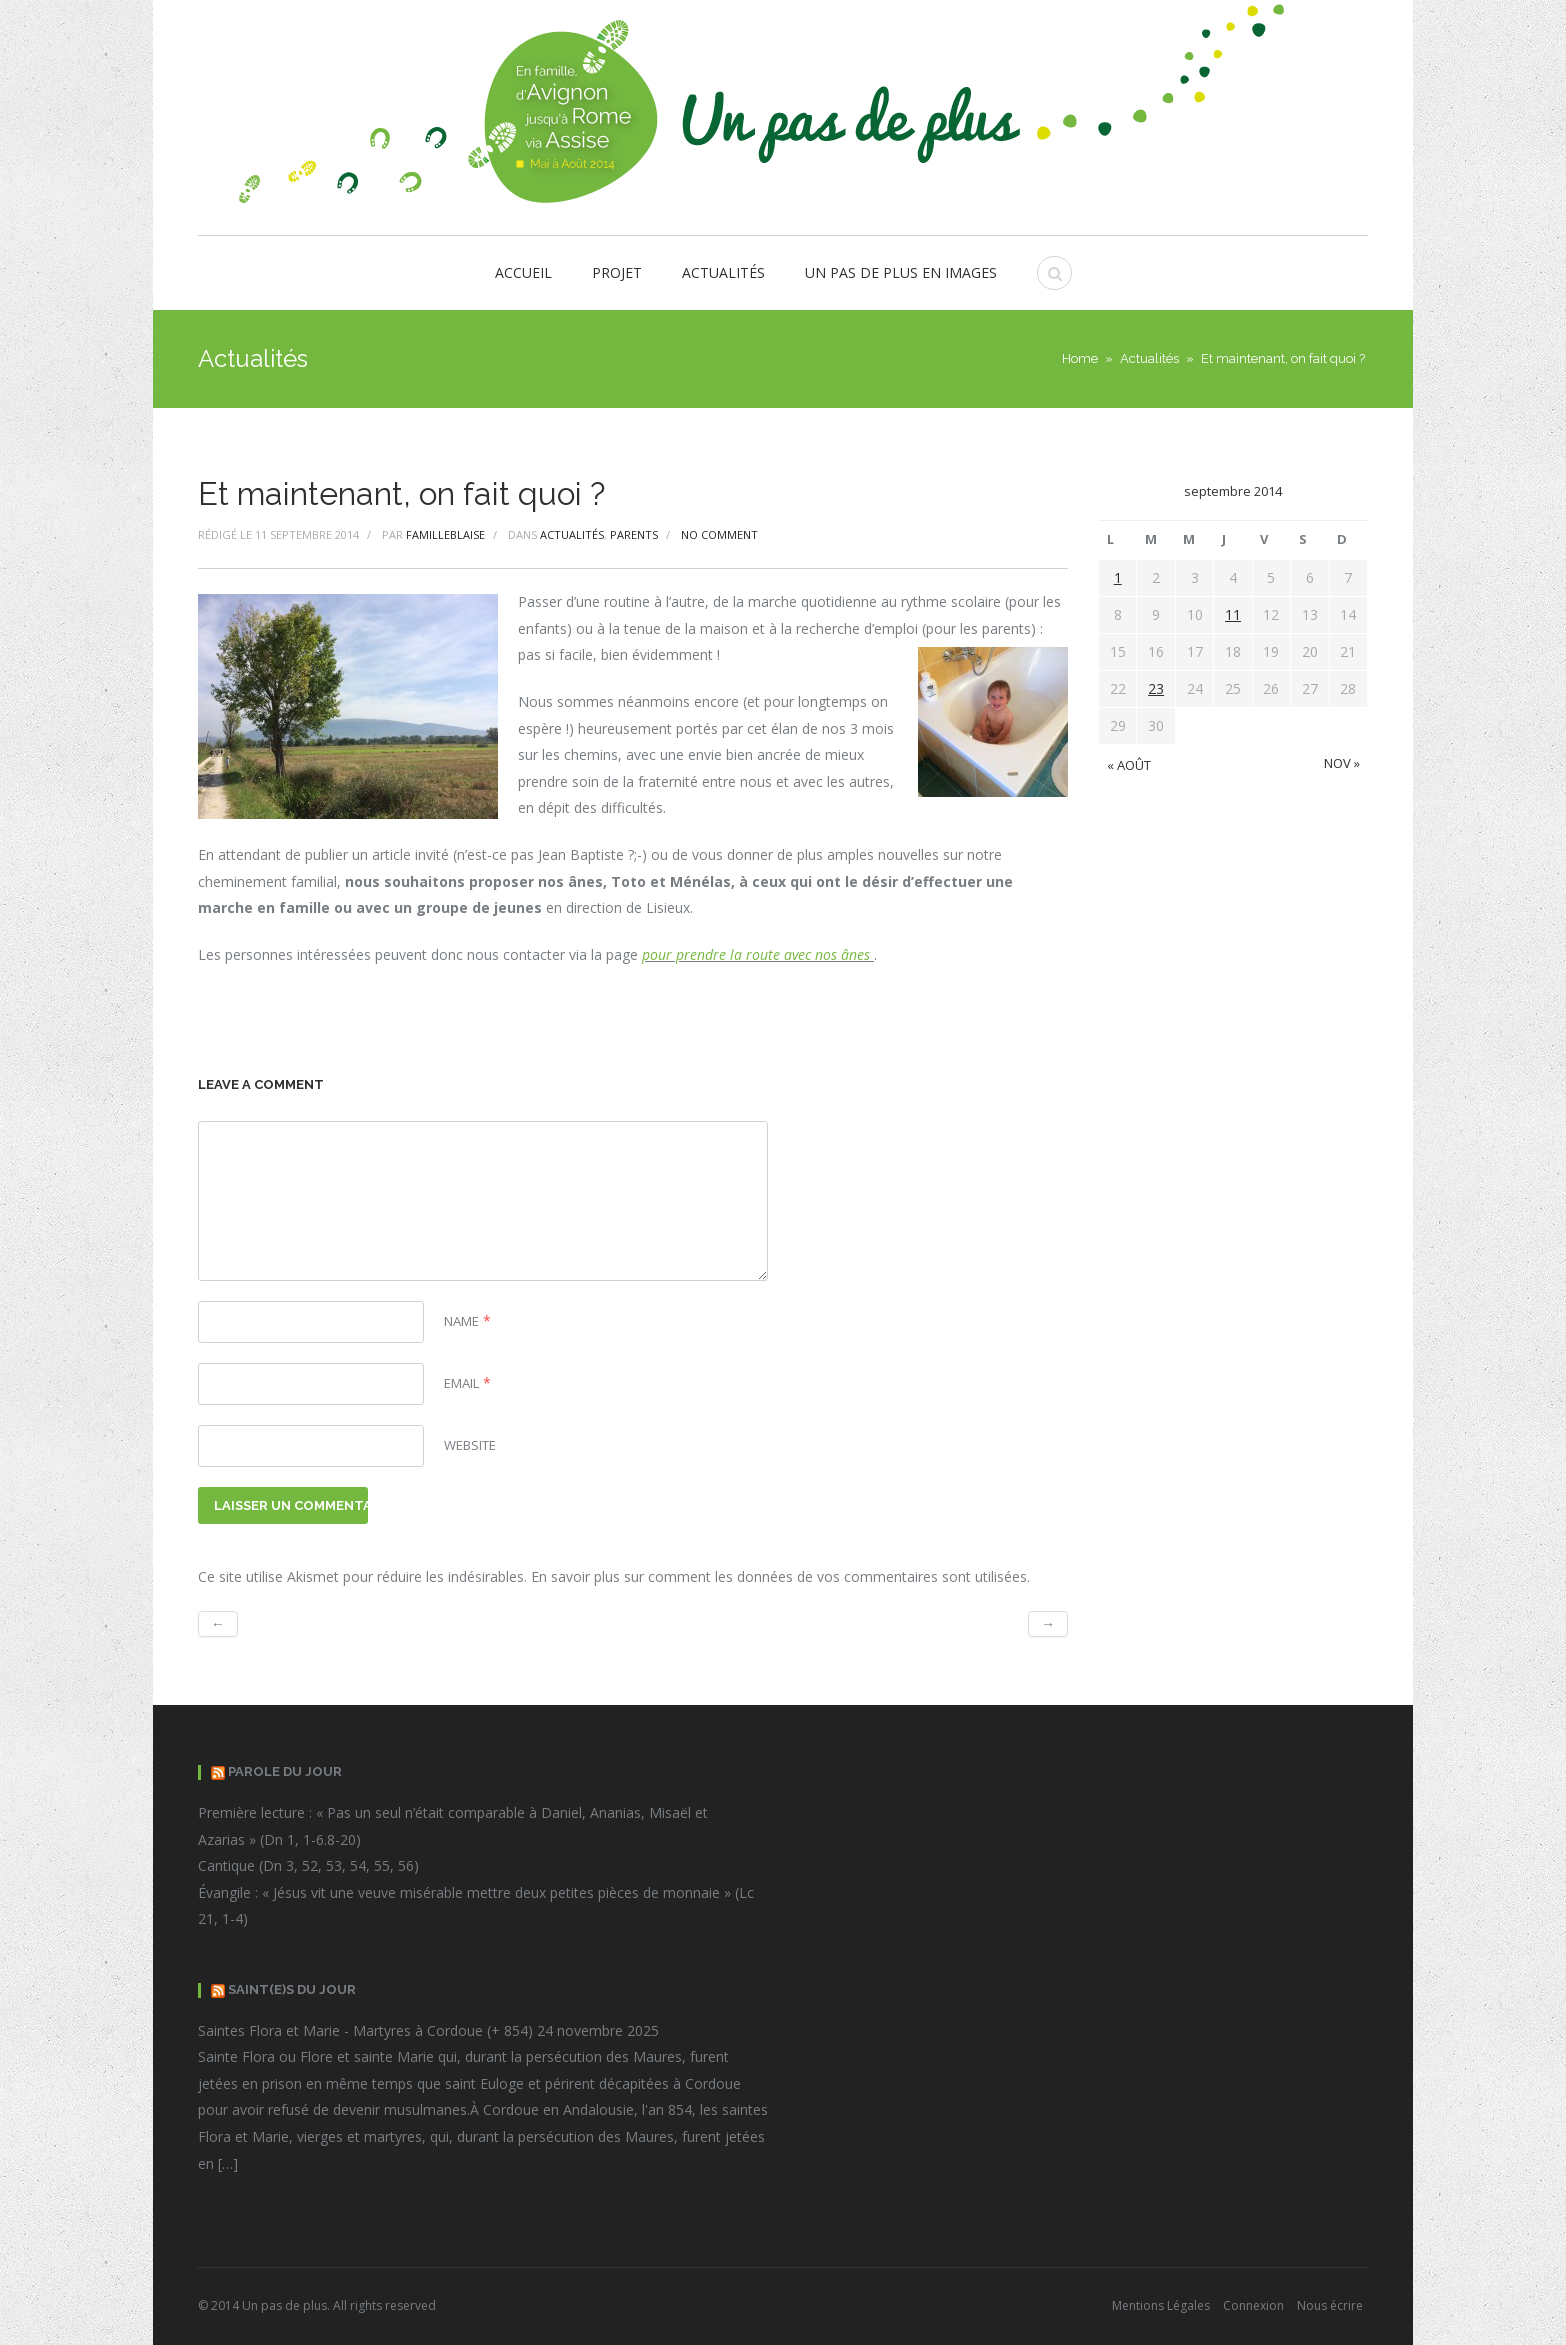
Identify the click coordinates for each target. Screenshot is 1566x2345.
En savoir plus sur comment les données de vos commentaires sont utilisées (779, 1576)
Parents (634, 534)
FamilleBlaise (445, 534)
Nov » (1342, 763)
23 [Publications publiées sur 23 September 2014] (1156, 688)
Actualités (723, 272)
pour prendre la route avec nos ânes (758, 954)
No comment (719, 534)
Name (461, 1321)
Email (461, 1383)
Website (470, 1445)
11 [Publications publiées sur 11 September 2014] (1233, 614)
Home (1080, 358)
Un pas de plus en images (901, 272)
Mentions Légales (1161, 2305)
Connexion (1253, 2305)
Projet (617, 272)
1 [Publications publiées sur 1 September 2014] (1118, 577)
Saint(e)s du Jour (292, 1989)
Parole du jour (285, 1771)
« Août (1129, 765)
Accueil (523, 272)
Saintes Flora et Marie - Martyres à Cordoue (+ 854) (365, 2030)
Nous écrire (1330, 2305)
